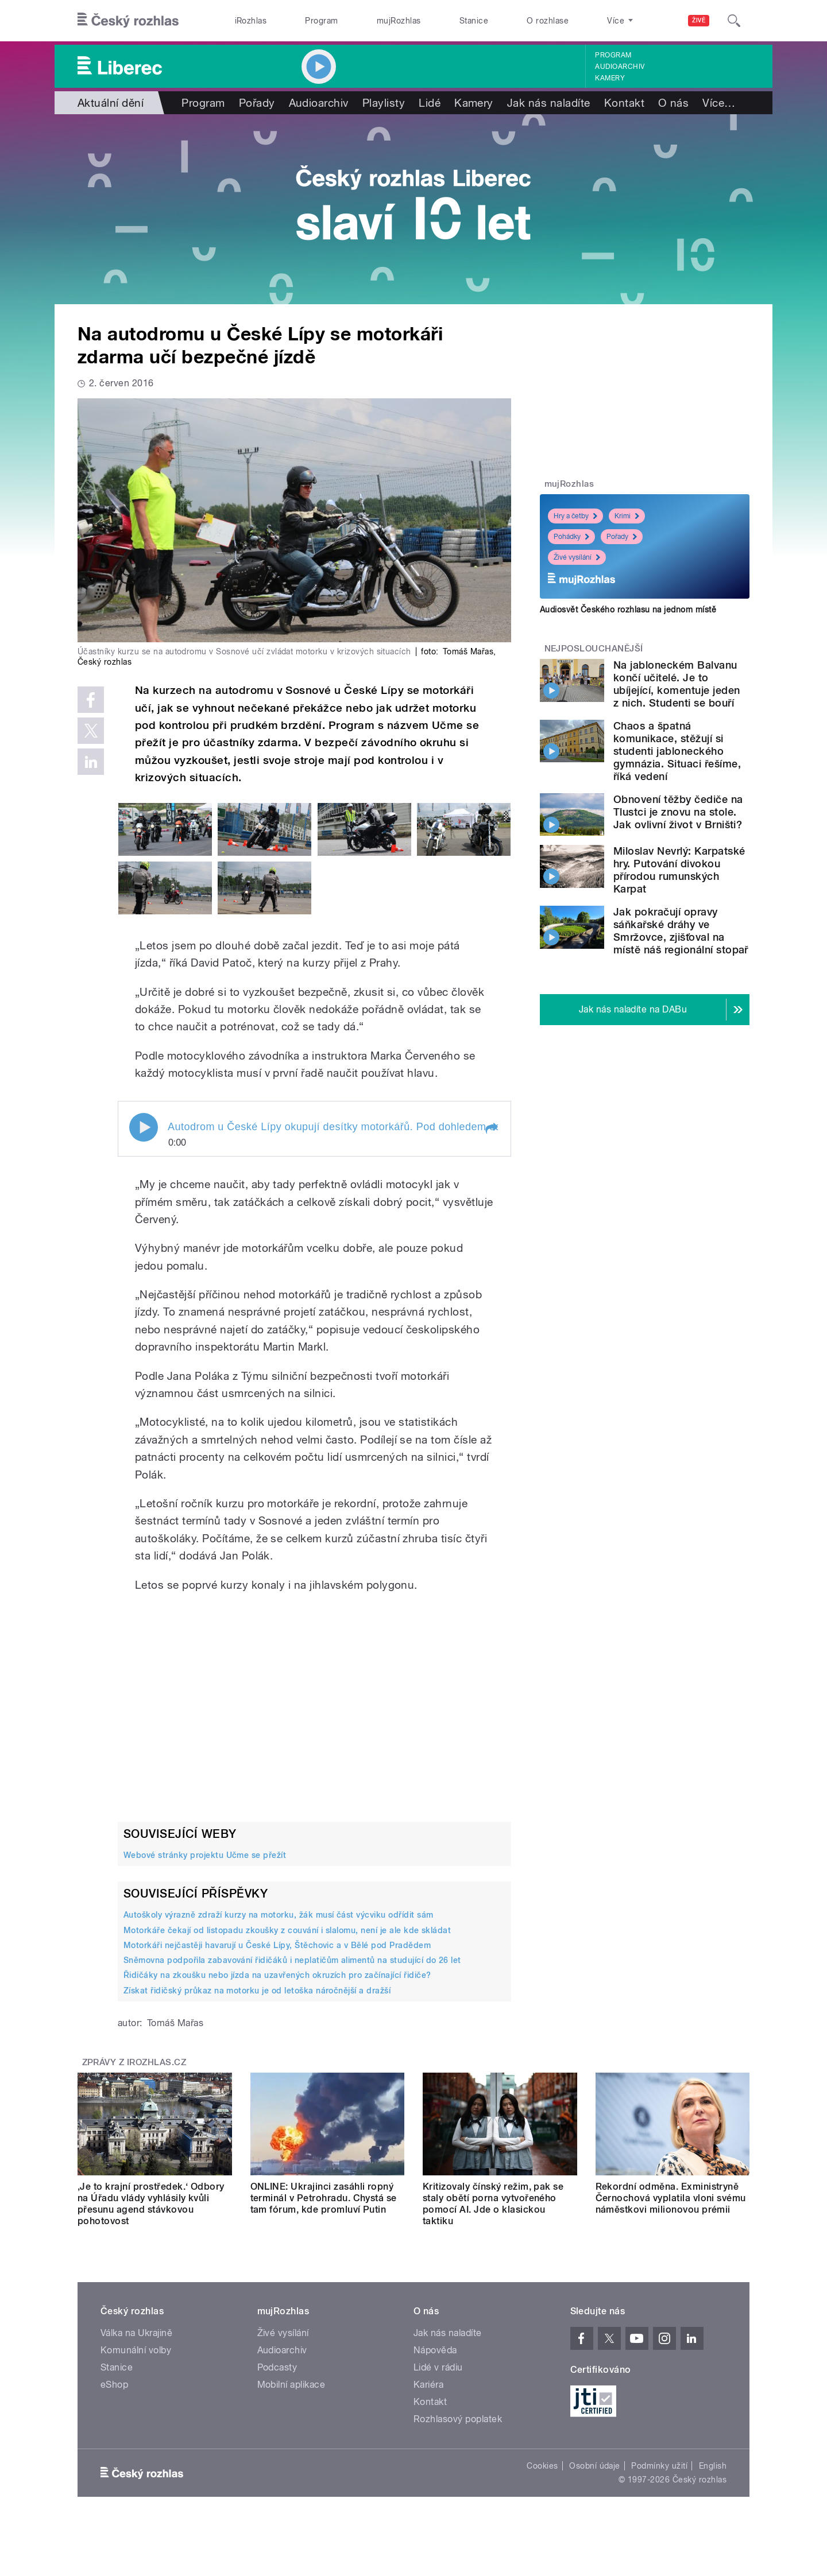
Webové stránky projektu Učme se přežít (204, 1855)
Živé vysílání (577, 557)
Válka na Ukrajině (136, 2332)
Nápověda (435, 2350)
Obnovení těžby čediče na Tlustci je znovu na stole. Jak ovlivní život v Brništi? (678, 812)
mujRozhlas (399, 20)
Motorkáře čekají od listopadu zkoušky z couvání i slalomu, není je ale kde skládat (287, 1930)
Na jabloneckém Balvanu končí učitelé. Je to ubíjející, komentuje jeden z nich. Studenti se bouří (676, 684)
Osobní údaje (594, 2465)
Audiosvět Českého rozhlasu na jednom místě (628, 609)
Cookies (542, 2465)
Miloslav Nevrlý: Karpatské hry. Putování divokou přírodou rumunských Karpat (679, 870)
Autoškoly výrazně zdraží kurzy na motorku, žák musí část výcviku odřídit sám (278, 1914)
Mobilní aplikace (291, 2384)
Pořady (257, 102)
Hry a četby (575, 516)
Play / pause (143, 1127)
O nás (673, 102)
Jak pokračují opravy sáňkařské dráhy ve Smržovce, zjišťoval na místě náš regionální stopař (680, 931)
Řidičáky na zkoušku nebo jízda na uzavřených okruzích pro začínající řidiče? (277, 1975)
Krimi (627, 516)
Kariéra (428, 2384)
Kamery (610, 78)
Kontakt (624, 102)
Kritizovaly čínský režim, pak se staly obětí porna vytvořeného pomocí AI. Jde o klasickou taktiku (493, 2203)
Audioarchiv (619, 67)
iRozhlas (251, 20)
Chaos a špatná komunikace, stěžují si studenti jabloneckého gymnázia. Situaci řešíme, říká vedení (677, 751)
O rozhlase (548, 20)
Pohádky (571, 537)
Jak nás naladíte (548, 102)
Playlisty (383, 102)
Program (321, 20)
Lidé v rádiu (438, 2367)
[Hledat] (733, 20)
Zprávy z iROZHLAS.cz (134, 2062)
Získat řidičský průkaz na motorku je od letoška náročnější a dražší (257, 1990)
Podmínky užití (659, 2465)
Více (718, 102)
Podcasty (277, 2367)
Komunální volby (136, 2350)
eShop (114, 2384)
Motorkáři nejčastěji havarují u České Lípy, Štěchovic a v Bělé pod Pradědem (277, 1945)
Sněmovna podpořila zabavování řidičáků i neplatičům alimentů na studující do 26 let (292, 1960)
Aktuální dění (111, 102)
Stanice (473, 20)
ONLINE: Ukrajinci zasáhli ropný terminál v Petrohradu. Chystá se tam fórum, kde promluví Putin (323, 2198)
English (712, 2465)
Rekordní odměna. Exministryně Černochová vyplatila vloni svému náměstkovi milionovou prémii (671, 2198)
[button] (491, 1128)
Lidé (429, 102)
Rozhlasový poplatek (457, 2419)
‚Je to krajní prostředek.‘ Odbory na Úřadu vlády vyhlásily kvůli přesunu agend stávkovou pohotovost (151, 2203)
